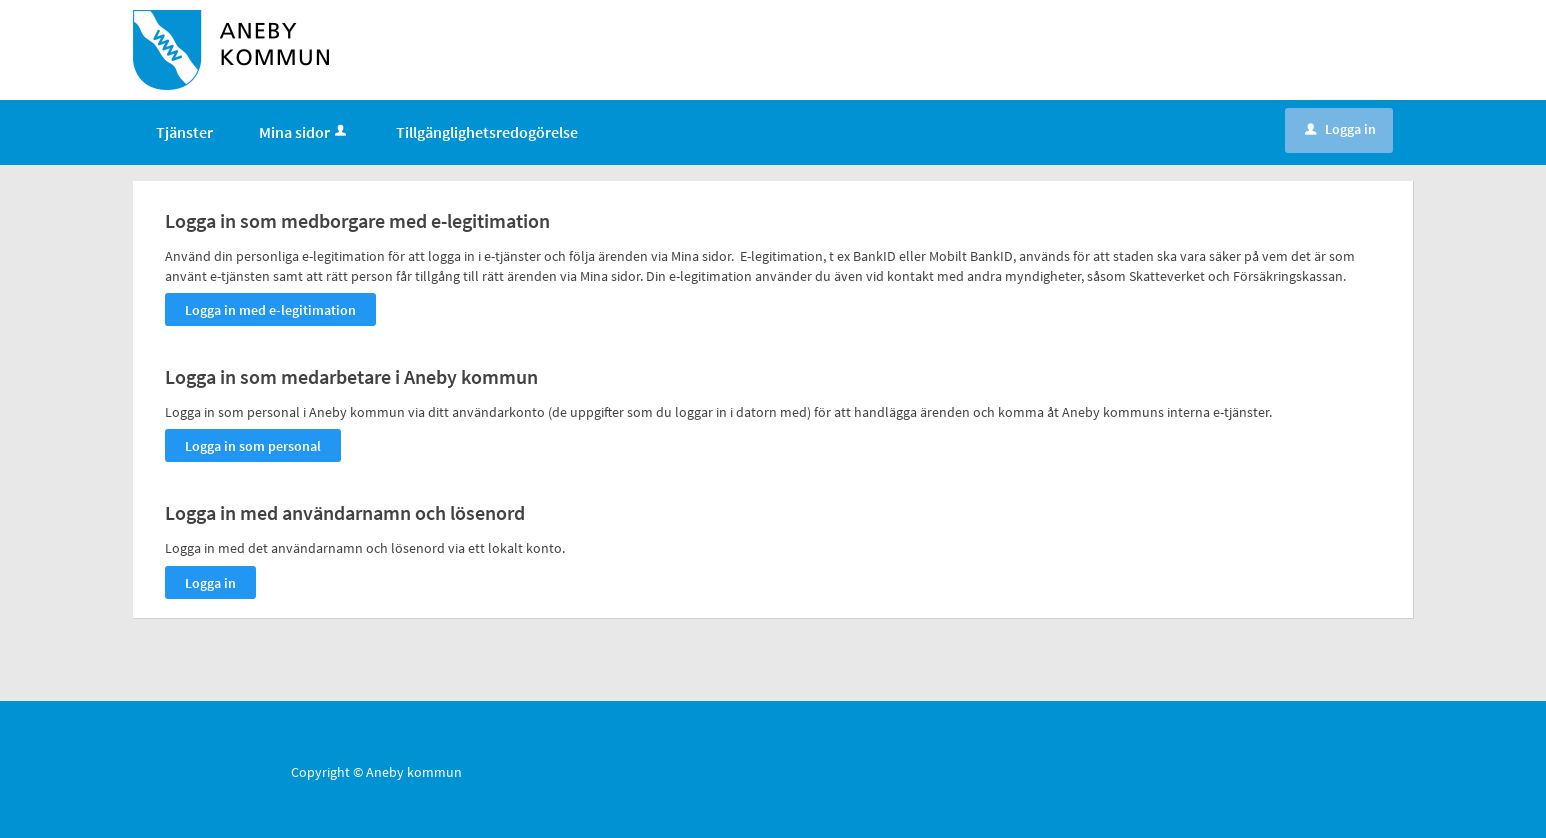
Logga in (1340, 129)
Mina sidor (304, 132)
